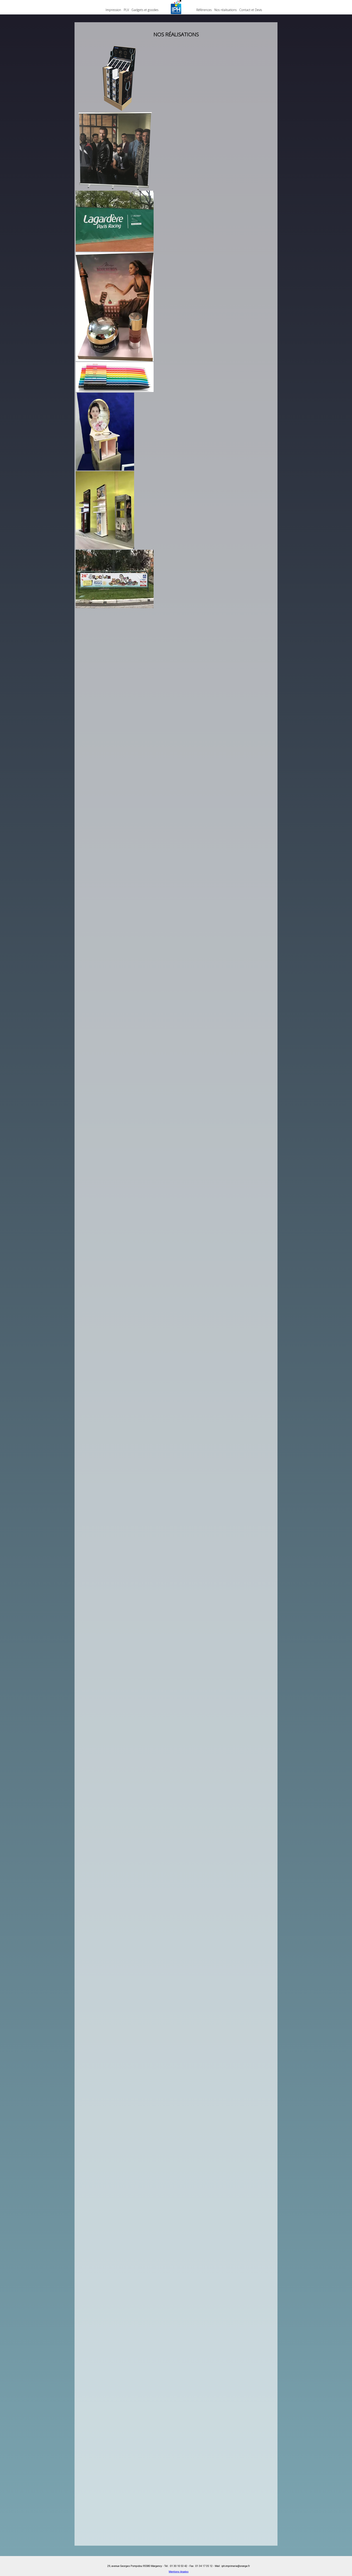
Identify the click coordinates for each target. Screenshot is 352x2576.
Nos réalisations (225, 10)
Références (204, 10)
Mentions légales (179, 2571)
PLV (126, 10)
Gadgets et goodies (145, 10)
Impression (113, 10)
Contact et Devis (250, 10)
